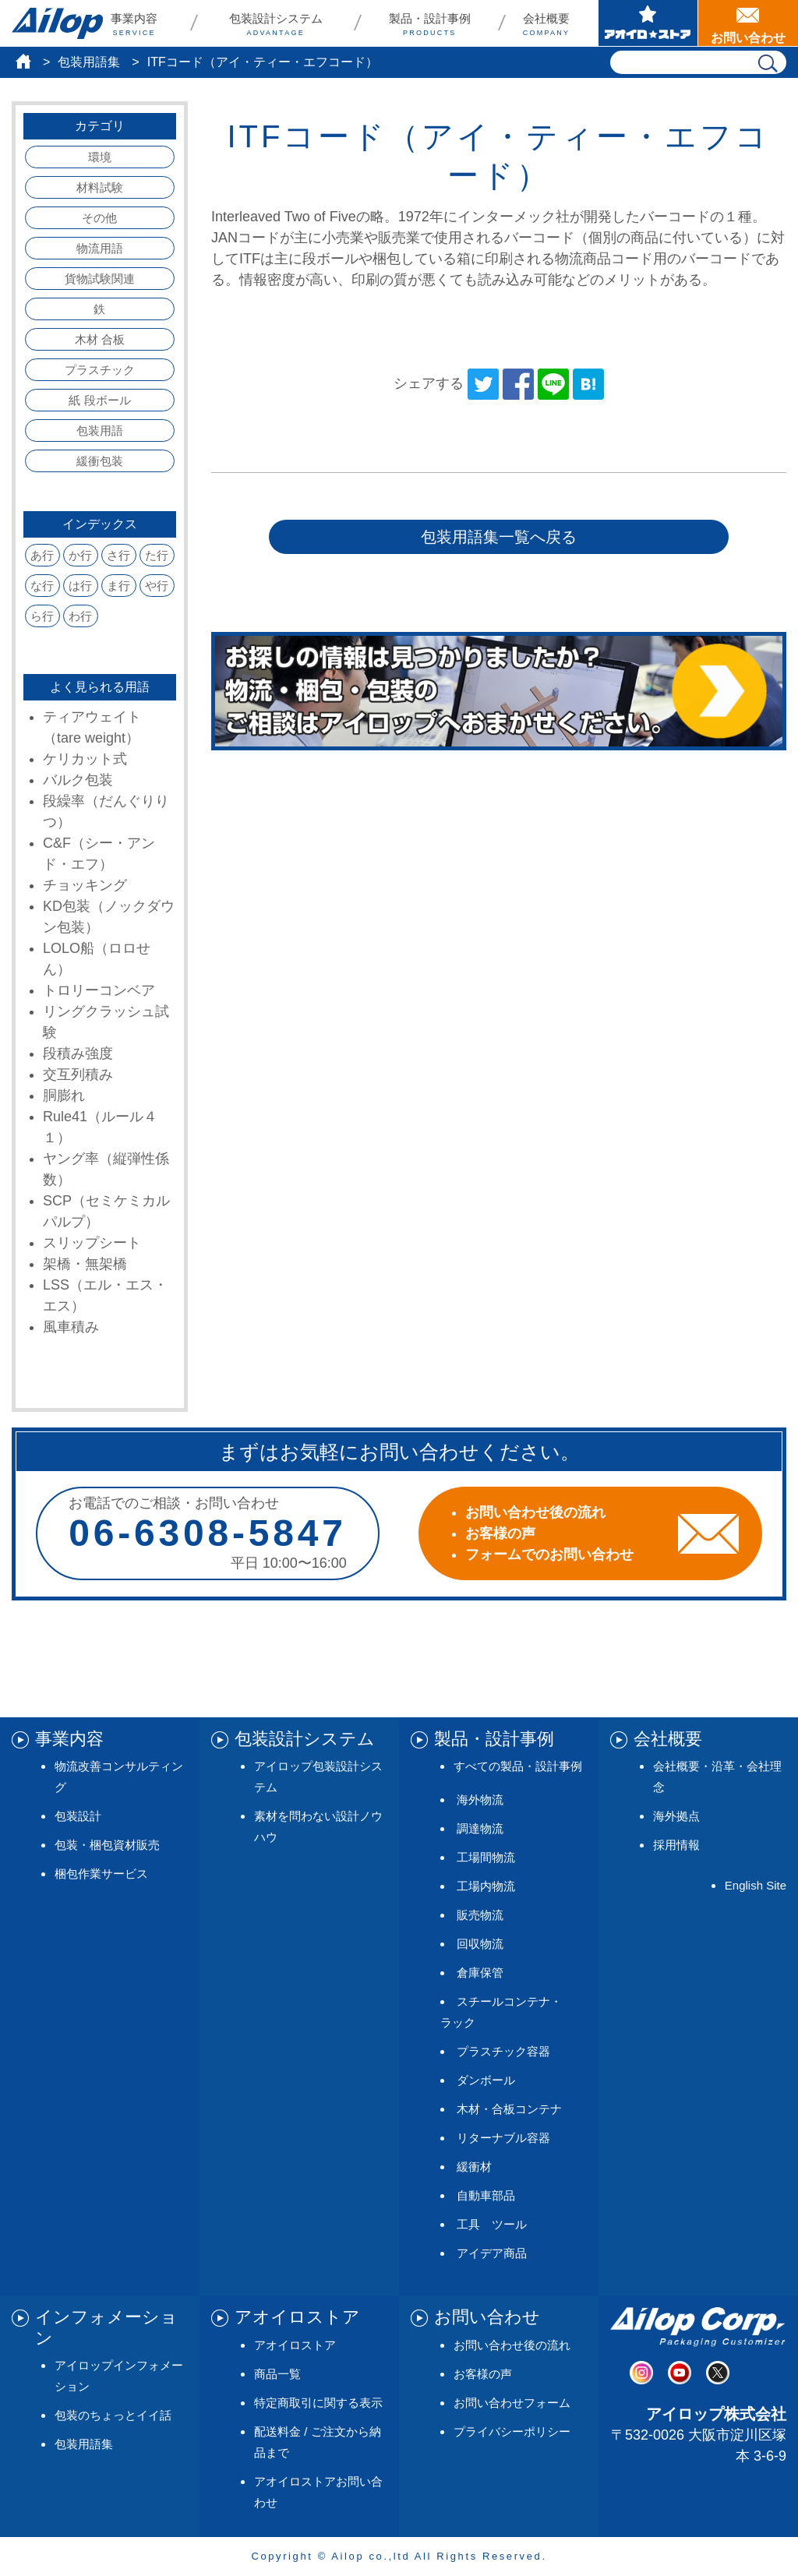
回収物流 (480, 1943)
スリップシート (92, 1243)
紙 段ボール (99, 400)
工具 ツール (492, 2224)
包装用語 (99, 430)
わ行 (80, 616)
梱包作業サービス (101, 1873)
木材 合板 (100, 339)
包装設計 (78, 1816)
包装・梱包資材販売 (107, 1844)
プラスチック (100, 369)
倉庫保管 (480, 1972)
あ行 (42, 555)
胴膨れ (64, 1095)
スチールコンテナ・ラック (501, 2012)
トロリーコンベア (99, 990)
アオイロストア (295, 2345)
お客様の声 (483, 2373)
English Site (755, 1885)
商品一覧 (277, 2373)
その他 (99, 217)
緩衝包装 (99, 461)
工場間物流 (486, 1857)
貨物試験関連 (100, 278)
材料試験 (99, 187)
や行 (156, 585)
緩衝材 (474, 2166)
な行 (42, 585)
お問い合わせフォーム (512, 2402)
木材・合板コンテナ (509, 2108)
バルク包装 (78, 780)
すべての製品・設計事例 (518, 1766)
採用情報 (676, 1844)
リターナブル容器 (503, 2137)
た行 (156, 555)
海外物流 (480, 1799)
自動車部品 (486, 2195)
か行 (80, 555)
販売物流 (480, 1914)
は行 (80, 585)
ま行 (118, 585)
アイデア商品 (492, 2253)
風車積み (71, 1327)
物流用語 (99, 248)
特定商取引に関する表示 (318, 2402)
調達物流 (480, 1828)
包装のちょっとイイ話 (113, 2415)
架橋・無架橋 (85, 1264)
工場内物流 (486, 1886)
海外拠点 (676, 1816)
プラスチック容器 (503, 2051)
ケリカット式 (85, 759)
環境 (99, 157)
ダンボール (486, 2080)
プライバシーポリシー (512, 2431)
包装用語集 (89, 62)
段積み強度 (78, 1053)
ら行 (42, 616)
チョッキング (85, 885)
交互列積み (78, 1074)
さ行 (118, 555)
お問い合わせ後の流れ (512, 2345)
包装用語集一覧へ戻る (499, 536)
